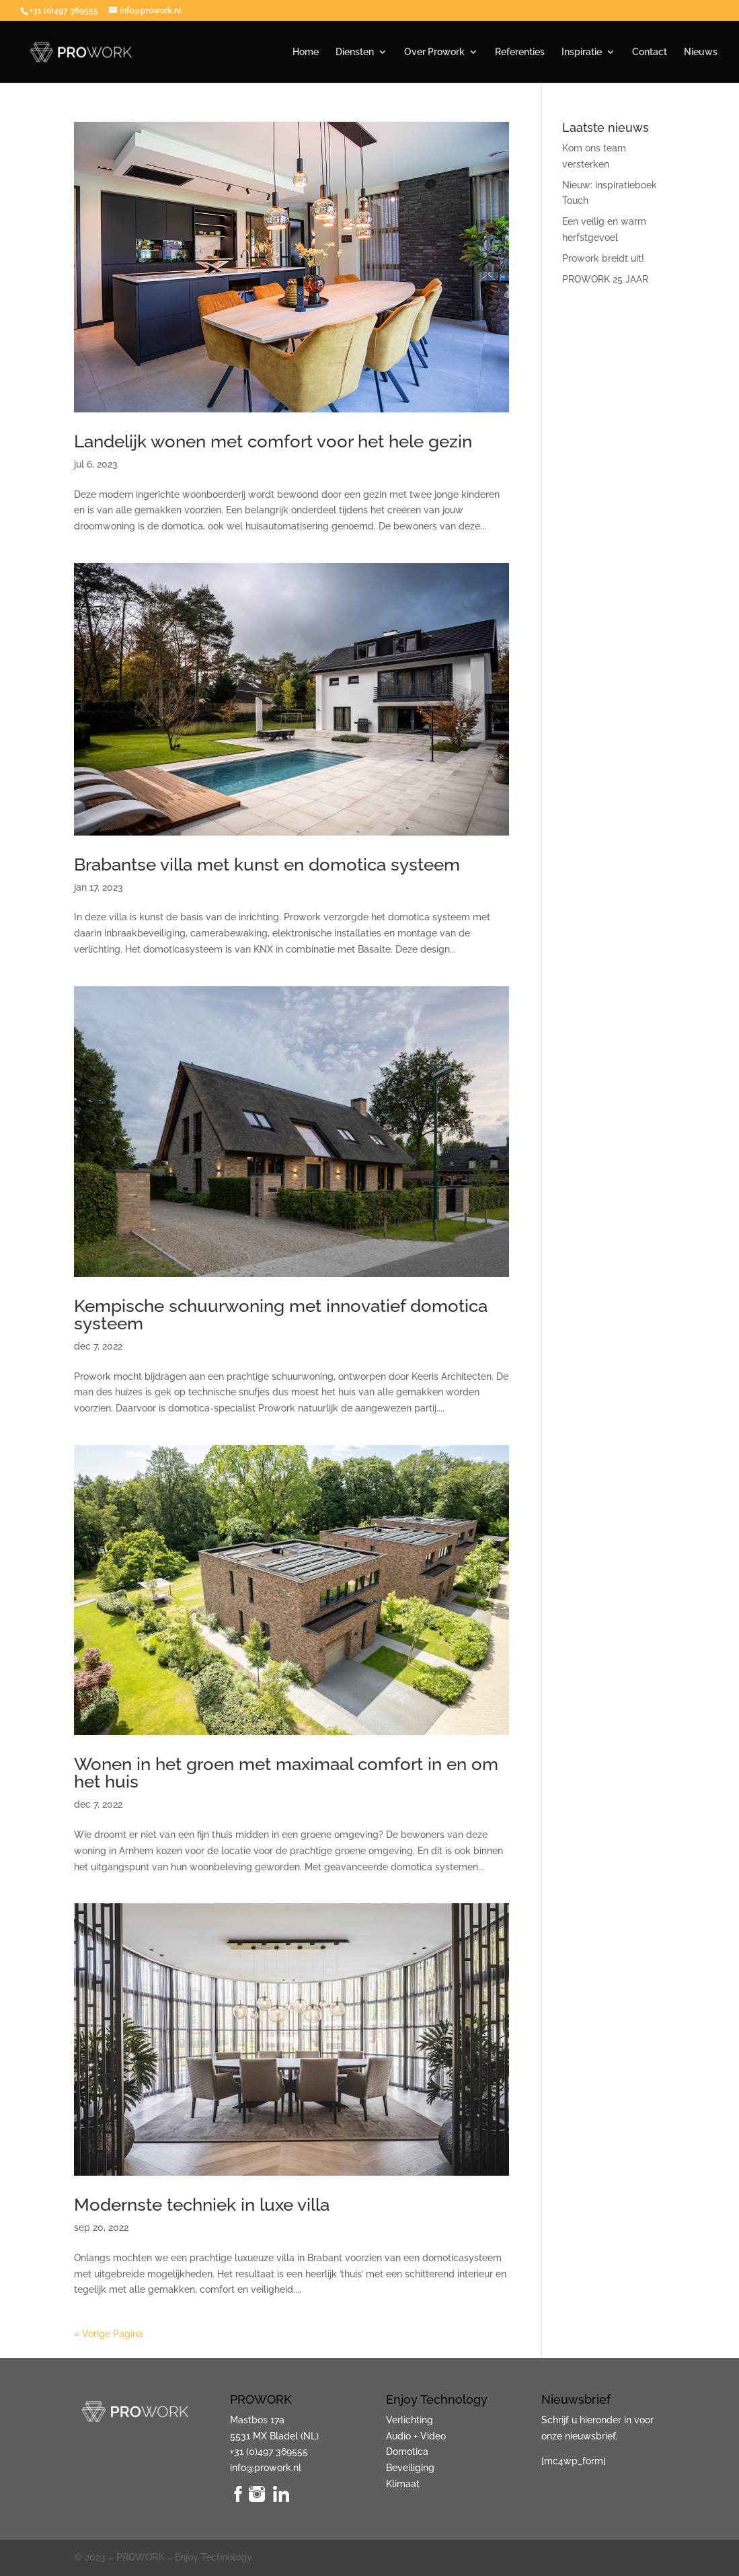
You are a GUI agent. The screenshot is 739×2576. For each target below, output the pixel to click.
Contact (649, 52)
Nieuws (700, 52)
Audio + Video (416, 2436)
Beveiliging (410, 2467)
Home (306, 52)
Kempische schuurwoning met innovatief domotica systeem (281, 1314)
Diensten (355, 52)
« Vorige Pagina (108, 2333)
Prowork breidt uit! (603, 258)
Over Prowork (434, 52)
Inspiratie (581, 52)
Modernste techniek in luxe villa (201, 2205)
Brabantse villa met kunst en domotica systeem (267, 864)
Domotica (407, 2451)
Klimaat (403, 2483)
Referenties (520, 52)
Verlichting (409, 2420)
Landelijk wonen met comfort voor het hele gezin (273, 441)
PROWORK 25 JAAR (605, 279)
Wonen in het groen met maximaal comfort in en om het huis (286, 1773)
